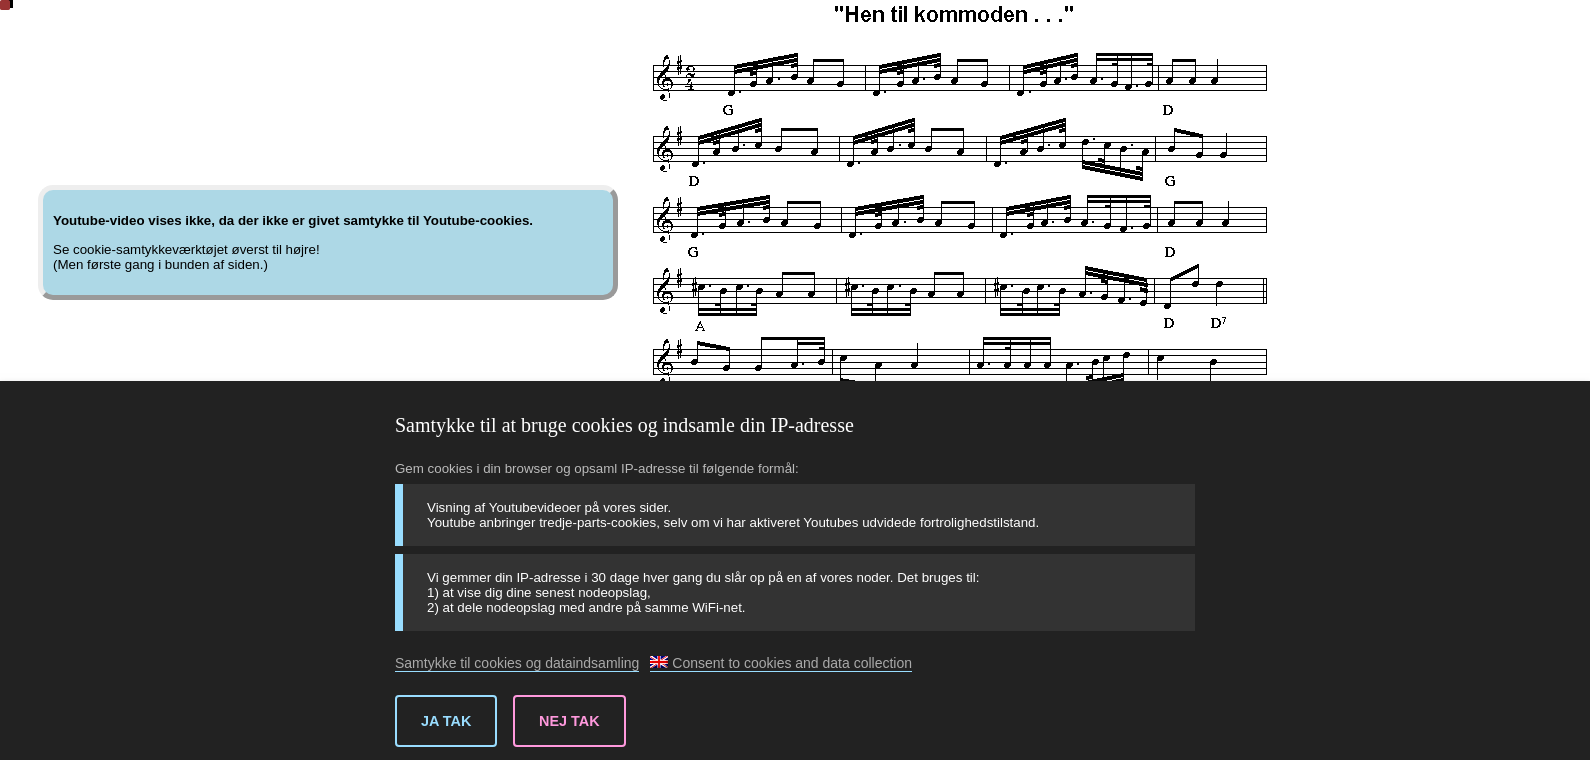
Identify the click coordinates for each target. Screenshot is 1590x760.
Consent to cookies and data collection (781, 663)
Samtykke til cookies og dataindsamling (517, 663)
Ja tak (446, 721)
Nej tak (569, 721)
